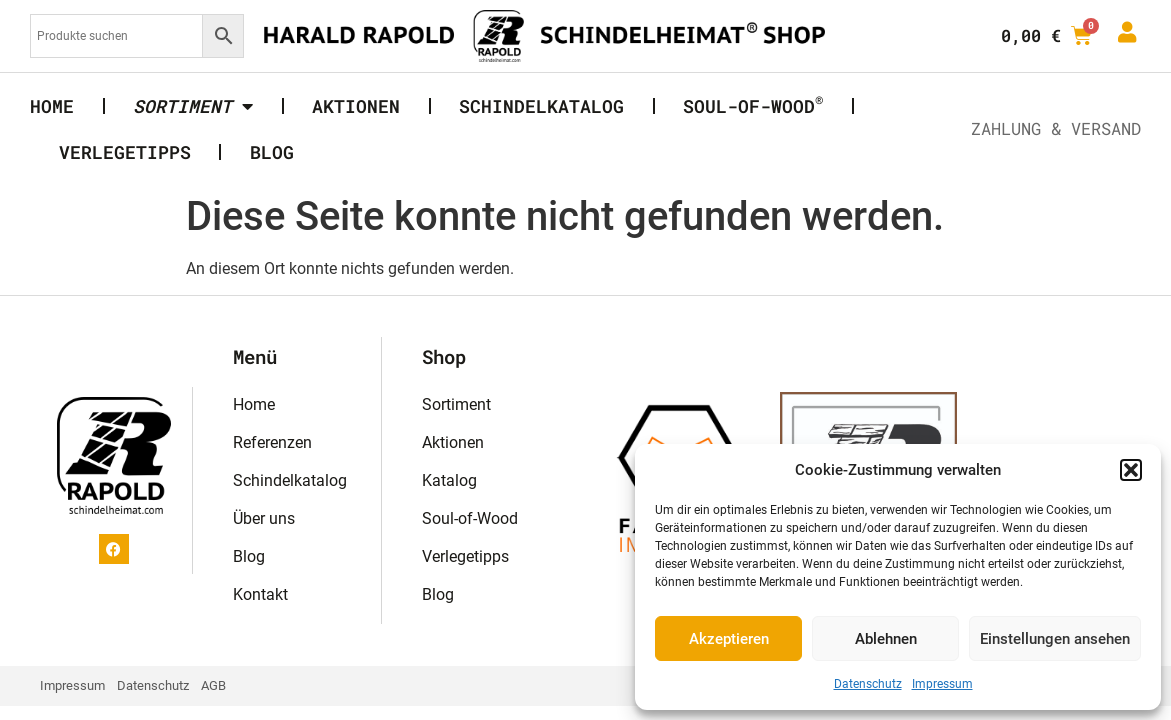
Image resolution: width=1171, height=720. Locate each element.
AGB (213, 685)
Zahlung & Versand (1056, 128)
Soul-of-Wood (753, 104)
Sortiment (456, 404)
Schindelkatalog (541, 106)
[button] (1131, 470)
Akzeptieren (729, 639)
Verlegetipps (125, 152)
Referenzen (272, 442)
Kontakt (260, 594)
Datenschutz (868, 684)
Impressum (942, 684)
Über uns (264, 518)
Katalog (449, 480)
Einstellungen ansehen (1055, 639)
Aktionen (356, 106)
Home (52, 106)
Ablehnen (886, 639)
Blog (272, 152)
